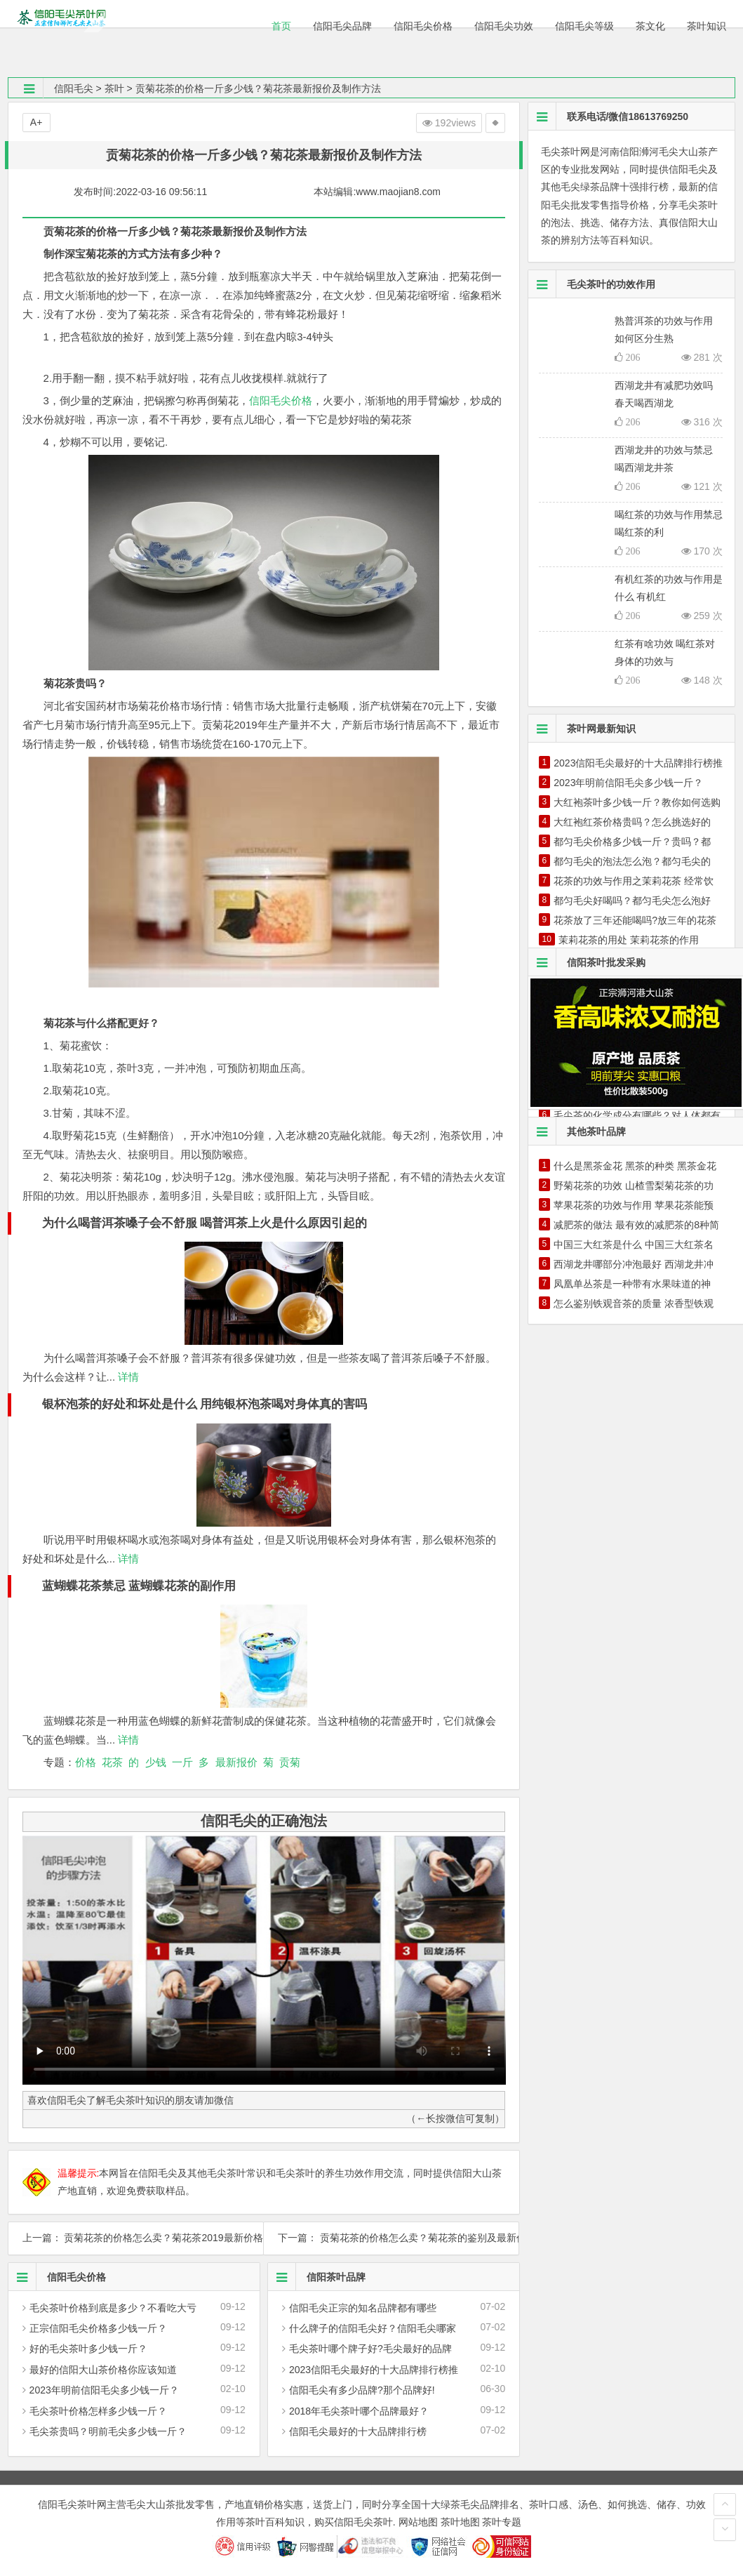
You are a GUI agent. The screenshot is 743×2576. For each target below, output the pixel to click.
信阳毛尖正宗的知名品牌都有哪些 (362, 2307)
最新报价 (236, 1762)
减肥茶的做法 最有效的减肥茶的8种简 (636, 1224)
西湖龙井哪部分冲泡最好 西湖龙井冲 (634, 1264)
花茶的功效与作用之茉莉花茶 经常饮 (634, 881)
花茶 (112, 1762)
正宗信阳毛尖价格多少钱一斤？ (98, 2328)
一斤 (182, 1762)
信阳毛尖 (73, 88)
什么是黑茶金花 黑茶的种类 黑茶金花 (635, 1165)
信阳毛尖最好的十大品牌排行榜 (358, 2431)
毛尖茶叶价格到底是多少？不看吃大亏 (112, 2307)
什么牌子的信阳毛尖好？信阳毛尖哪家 (372, 2328)
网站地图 (418, 2522)
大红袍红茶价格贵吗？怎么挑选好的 (632, 822)
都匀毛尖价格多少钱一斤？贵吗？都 (632, 841)
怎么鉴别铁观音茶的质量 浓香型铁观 (634, 1303)
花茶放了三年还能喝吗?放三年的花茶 (635, 920)
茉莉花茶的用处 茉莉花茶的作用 (628, 939)
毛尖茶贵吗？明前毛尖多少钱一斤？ (108, 2431)
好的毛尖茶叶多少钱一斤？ (88, 2348)
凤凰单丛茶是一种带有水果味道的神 (632, 1283)
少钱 (155, 1762)
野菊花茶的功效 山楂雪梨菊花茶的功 (634, 1185)
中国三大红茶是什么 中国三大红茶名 (634, 1244)
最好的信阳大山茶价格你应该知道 (103, 2369)
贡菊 (289, 1762)
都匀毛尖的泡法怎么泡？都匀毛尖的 (632, 861)
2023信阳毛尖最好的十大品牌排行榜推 (373, 2369)
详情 (127, 1377)
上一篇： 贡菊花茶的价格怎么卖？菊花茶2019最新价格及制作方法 (135, 2237)
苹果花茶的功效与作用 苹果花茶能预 (634, 1205)
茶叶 (114, 88)
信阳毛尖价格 (280, 400)
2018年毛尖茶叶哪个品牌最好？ (359, 2411)
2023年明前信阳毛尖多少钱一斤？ (104, 2390)
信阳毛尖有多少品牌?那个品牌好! (362, 2390)
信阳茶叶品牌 (317, 2277)
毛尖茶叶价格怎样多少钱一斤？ (98, 2411)
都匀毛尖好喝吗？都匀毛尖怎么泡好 (632, 900)
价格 (85, 1762)
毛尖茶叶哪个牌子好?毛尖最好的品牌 (370, 2348)
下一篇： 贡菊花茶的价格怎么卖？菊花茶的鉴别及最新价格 (391, 2237)
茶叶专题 (501, 2522)
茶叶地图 (460, 2522)
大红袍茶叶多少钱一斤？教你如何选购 (637, 802)
